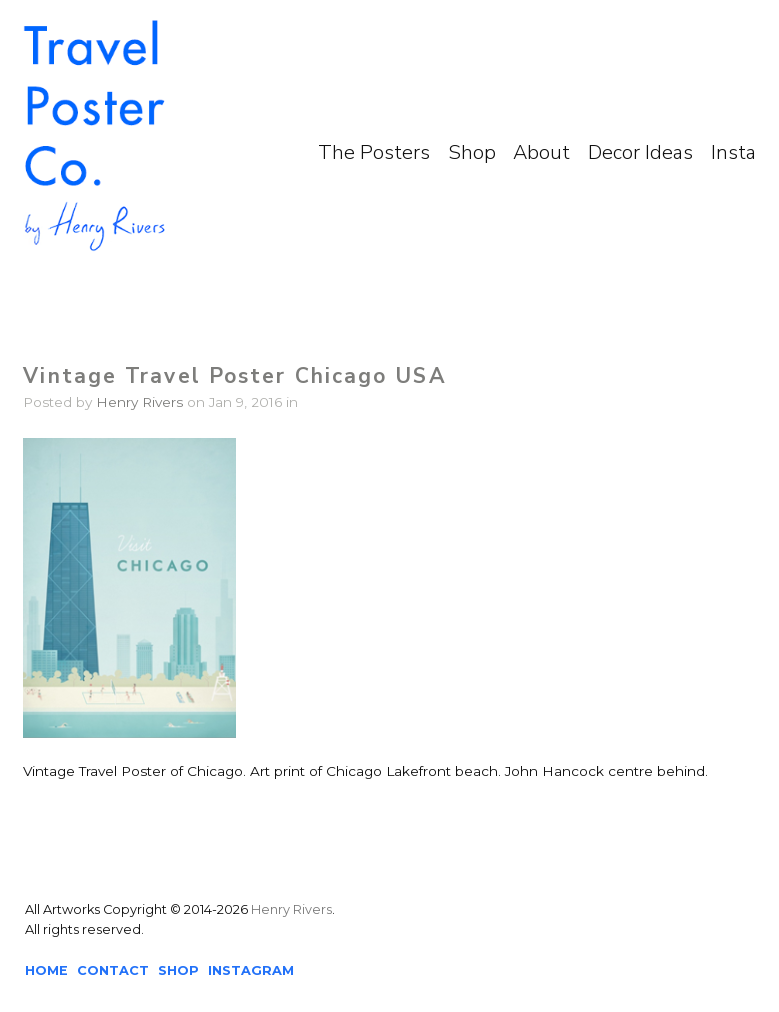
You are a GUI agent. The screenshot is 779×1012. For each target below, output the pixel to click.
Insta (733, 152)
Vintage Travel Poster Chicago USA (234, 376)
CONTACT (113, 970)
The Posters (374, 152)
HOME (46, 970)
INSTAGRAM (251, 970)
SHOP (178, 970)
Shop (472, 152)
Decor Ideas (640, 152)
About (541, 152)
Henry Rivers (139, 402)
